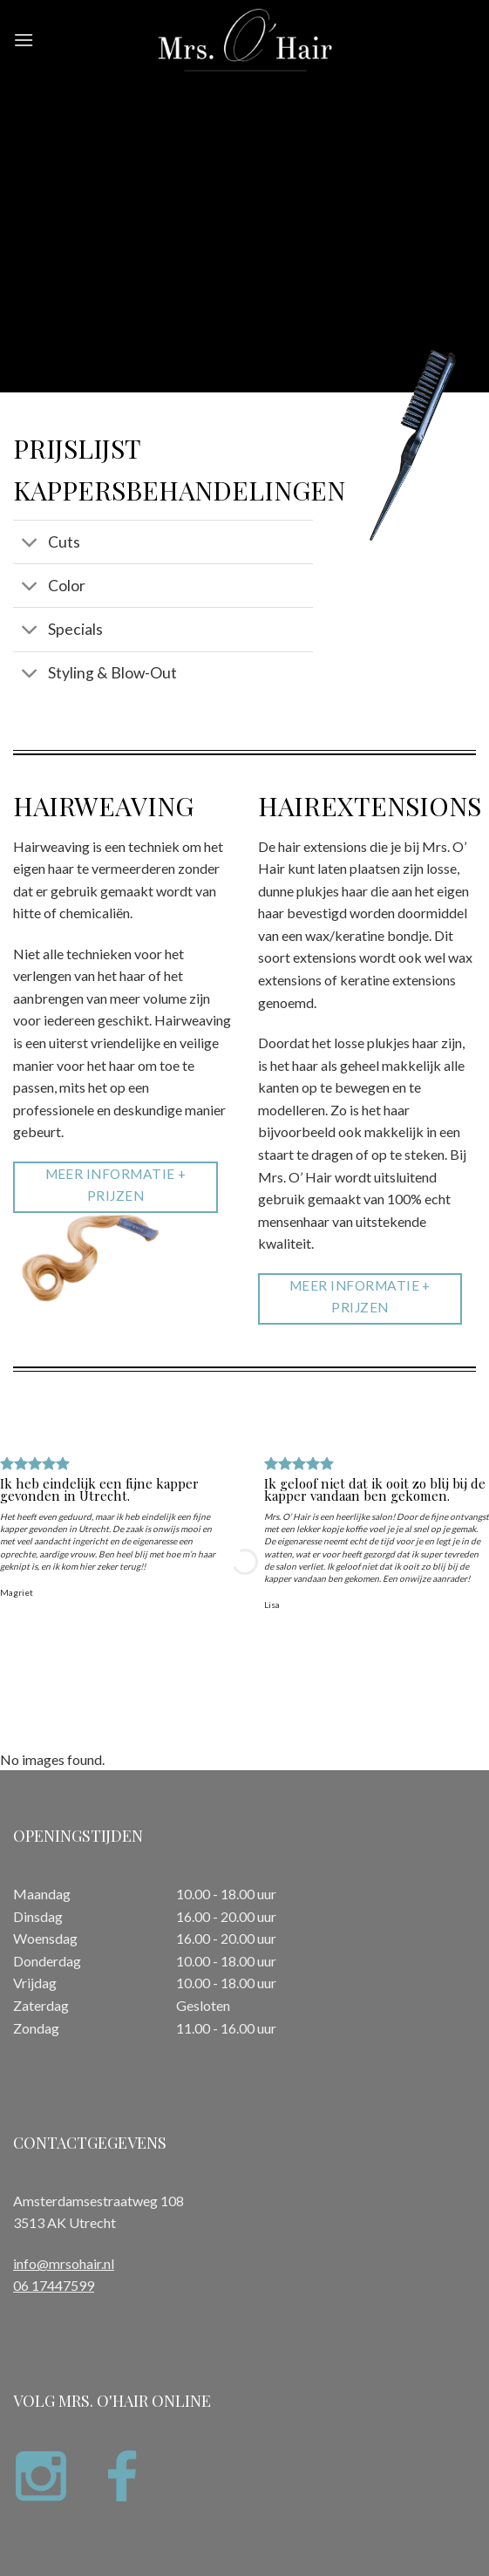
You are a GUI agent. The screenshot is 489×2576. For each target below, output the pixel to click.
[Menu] (23, 39)
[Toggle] (30, 543)
